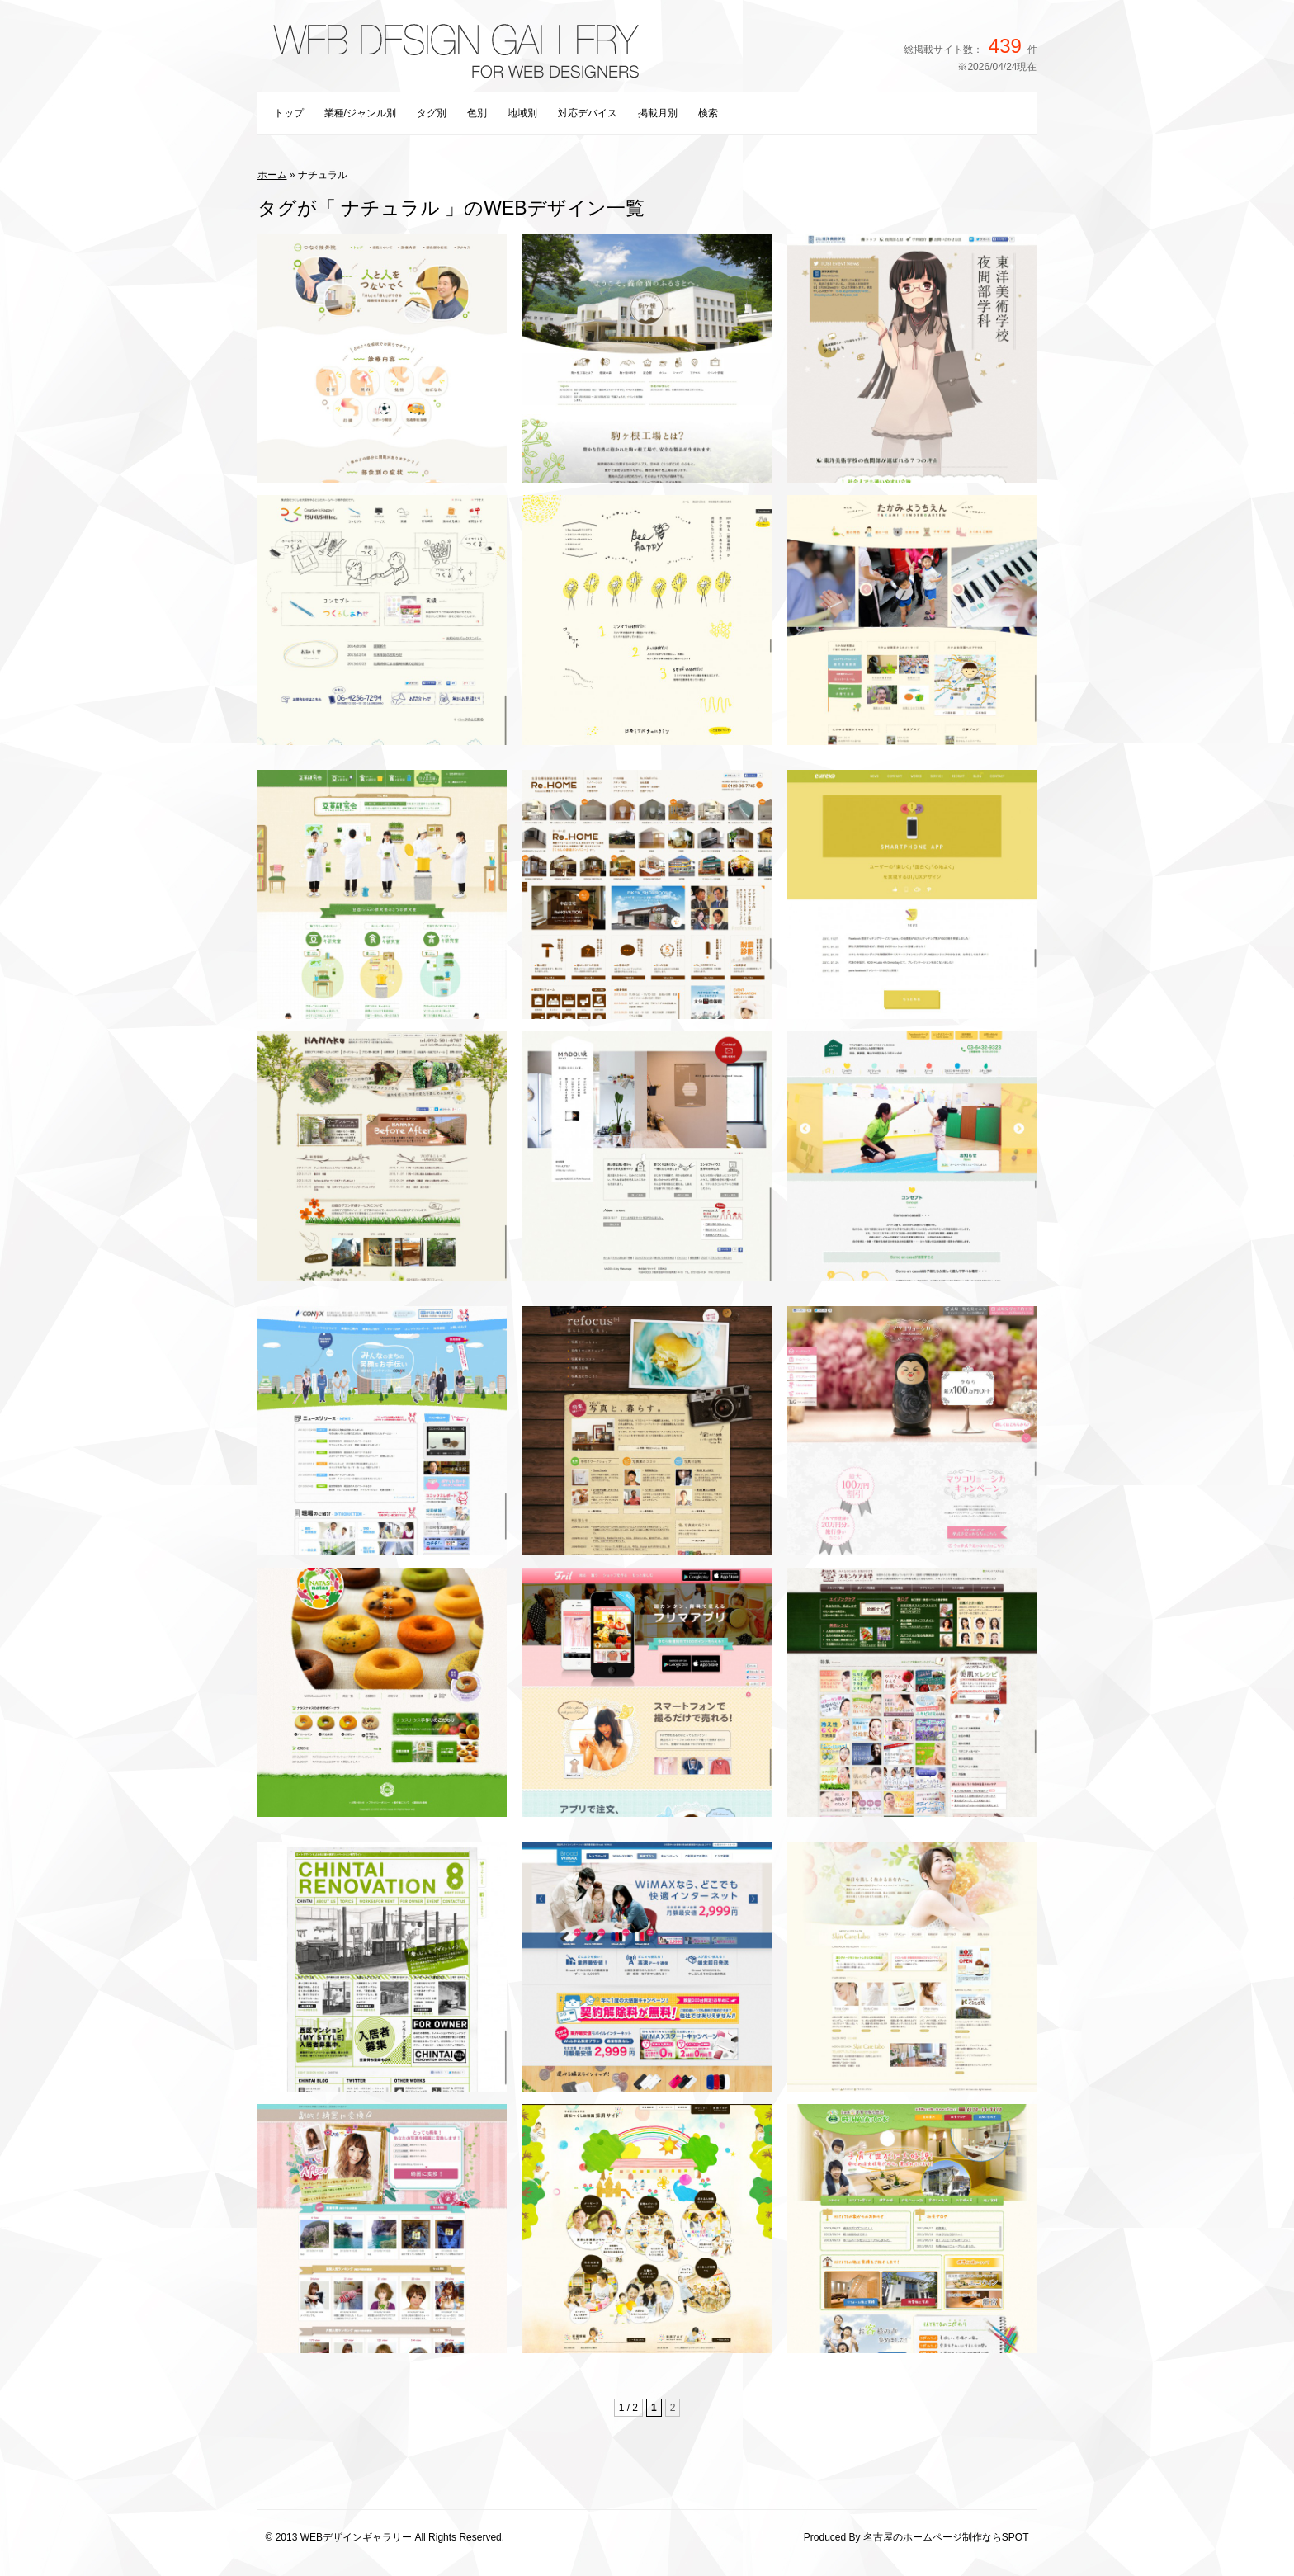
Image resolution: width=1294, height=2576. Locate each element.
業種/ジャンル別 (360, 113)
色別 (477, 113)
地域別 (522, 113)
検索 (708, 113)
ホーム (272, 175)
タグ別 (431, 113)
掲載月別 (658, 113)
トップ (289, 113)
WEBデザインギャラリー (356, 2537)
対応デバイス (587, 113)
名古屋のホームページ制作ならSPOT (946, 2537)
